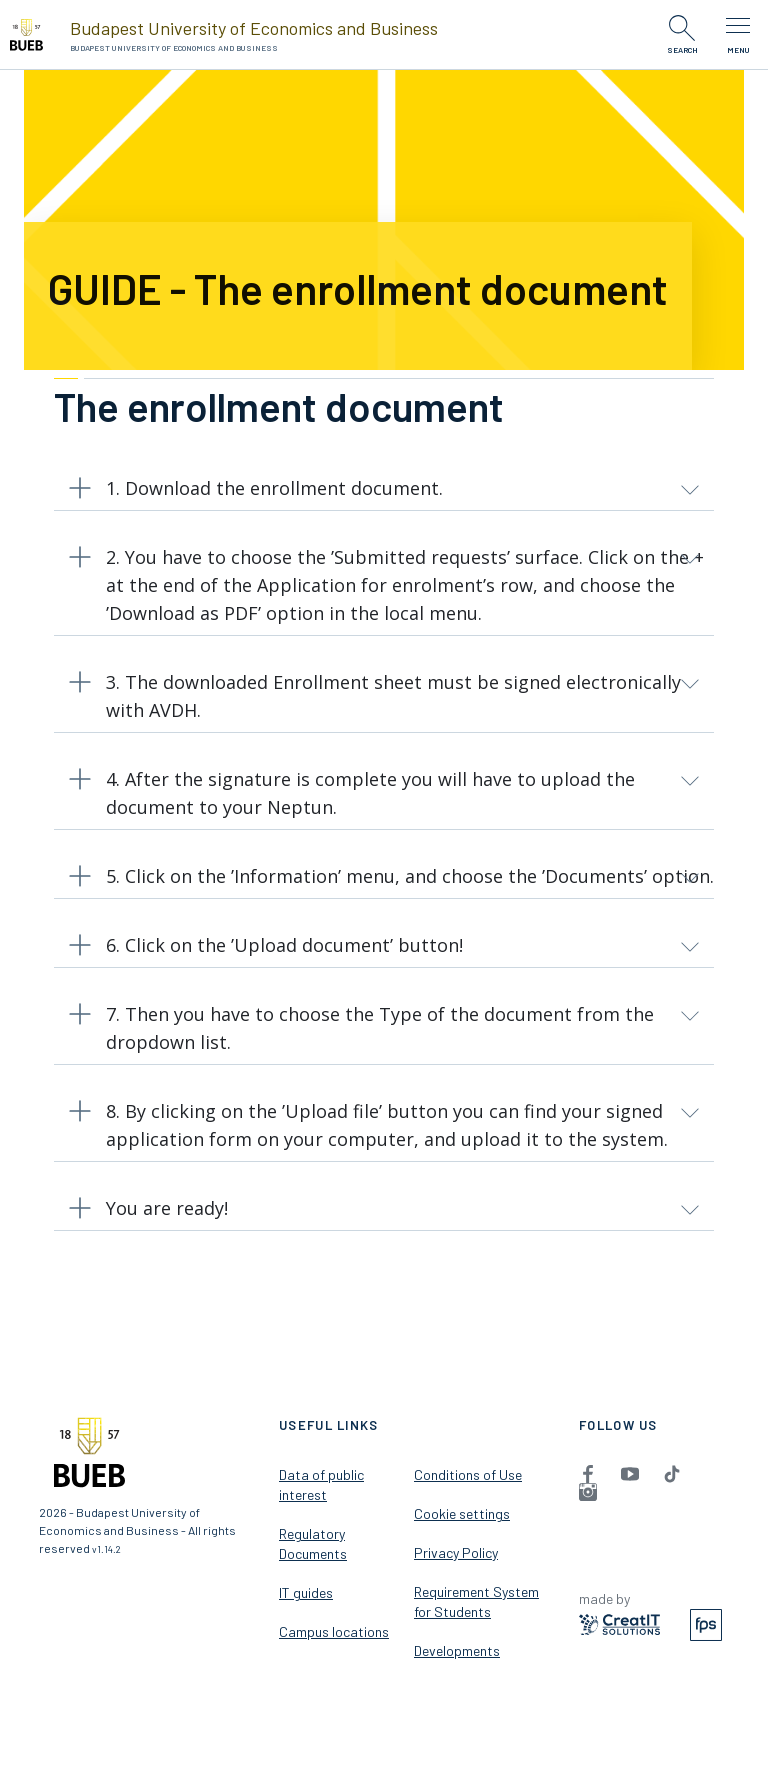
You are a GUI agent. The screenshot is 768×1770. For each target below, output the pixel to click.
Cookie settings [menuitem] (462, 1513)
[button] (384, 492)
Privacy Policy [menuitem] (456, 1552)
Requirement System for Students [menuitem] (476, 1601)
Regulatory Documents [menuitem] (313, 1543)
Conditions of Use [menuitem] (468, 1474)
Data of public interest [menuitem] (321, 1484)
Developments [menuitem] (457, 1650)
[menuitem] (588, 1473)
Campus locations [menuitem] (334, 1631)
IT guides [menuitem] (306, 1592)
